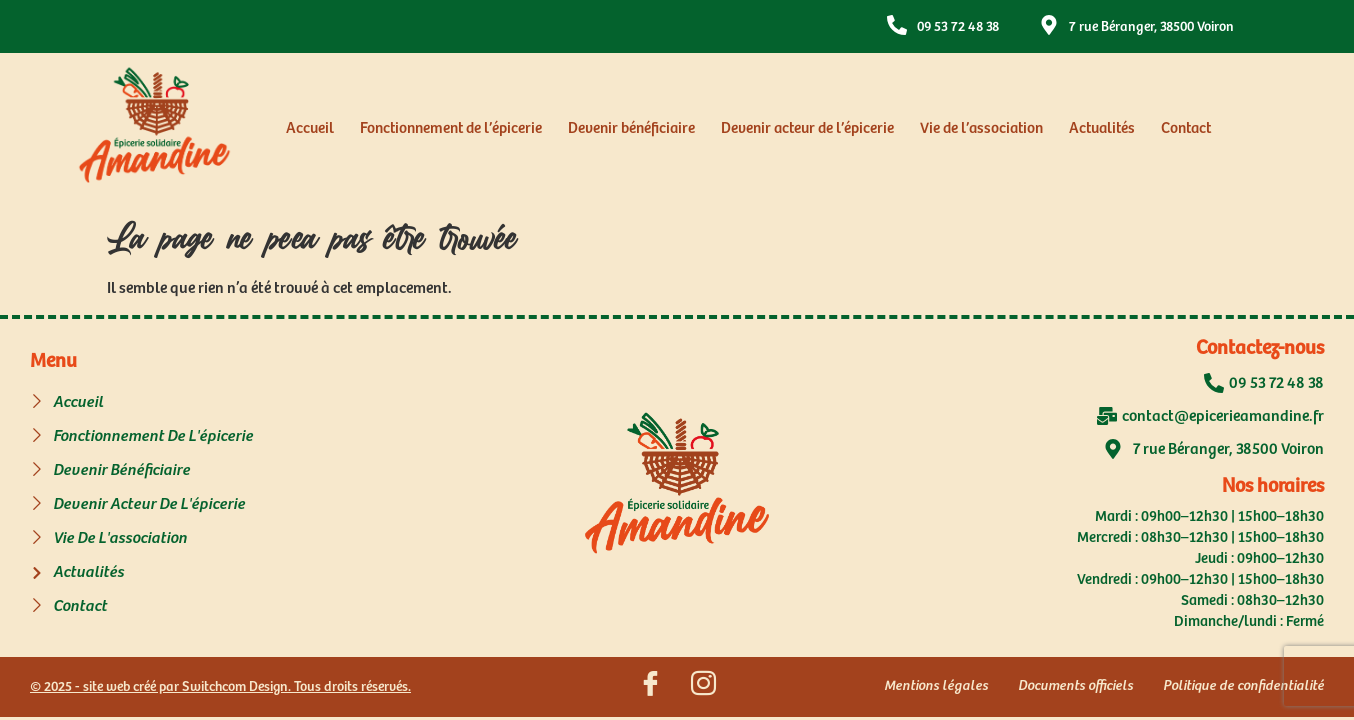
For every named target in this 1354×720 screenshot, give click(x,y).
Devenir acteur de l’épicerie (807, 128)
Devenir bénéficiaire (631, 128)
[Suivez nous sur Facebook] (650, 687)
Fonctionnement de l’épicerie (451, 128)
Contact (1186, 128)
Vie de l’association (981, 128)
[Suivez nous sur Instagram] (703, 687)
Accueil (310, 128)
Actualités (1102, 128)
